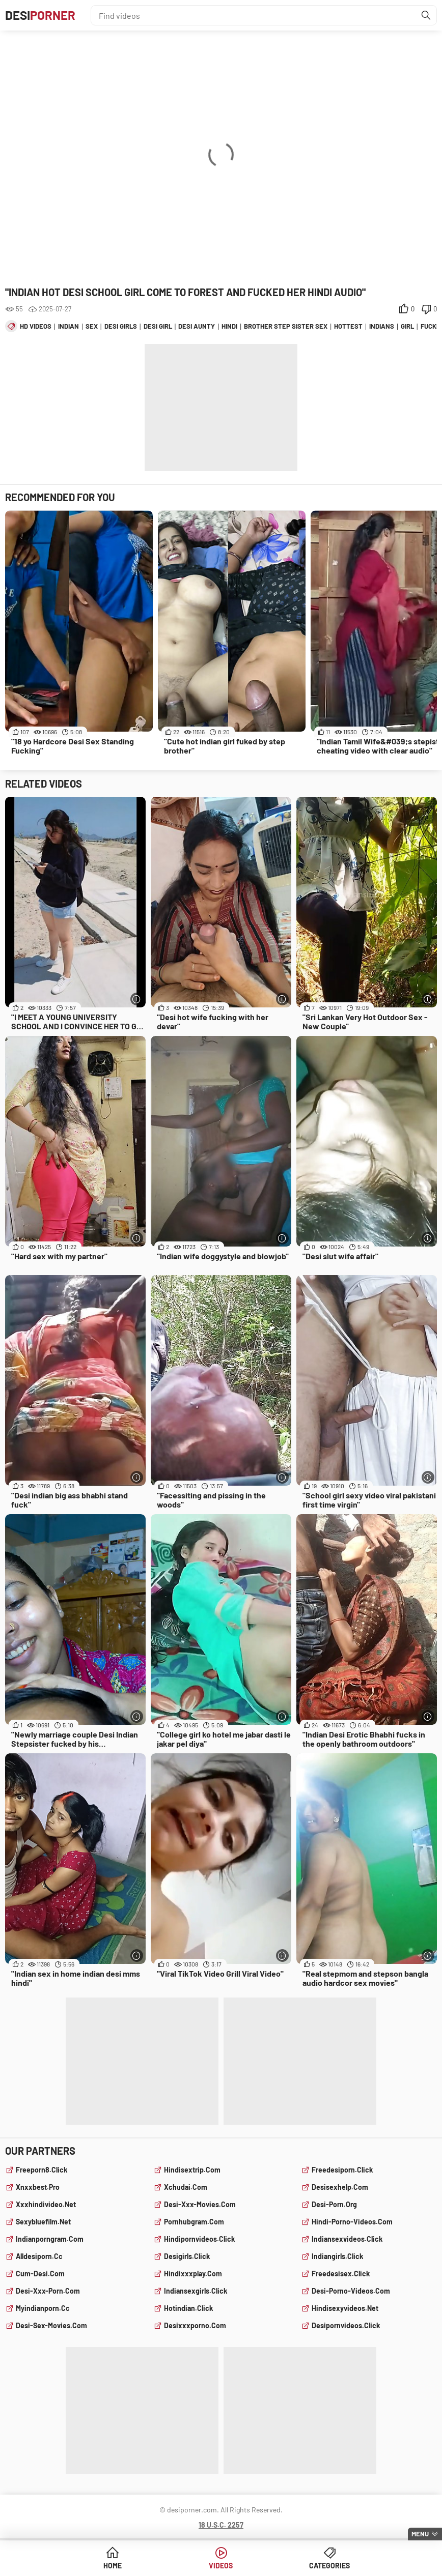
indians (381, 326)
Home (112, 2565)
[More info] (136, 999)
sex (92, 326)
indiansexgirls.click (195, 2290)
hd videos (35, 326)
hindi (229, 326)
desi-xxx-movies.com (200, 2204)
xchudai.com (185, 2187)
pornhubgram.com (194, 2221)
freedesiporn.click (342, 2169)
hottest (348, 326)
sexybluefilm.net (43, 2221)
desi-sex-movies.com (51, 2325)
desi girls (120, 326)
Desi (40, 15)
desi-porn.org (334, 2204)
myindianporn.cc (43, 2308)
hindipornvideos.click (199, 2239)
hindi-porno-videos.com (352, 2221)
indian (68, 326)
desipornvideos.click (346, 2325)
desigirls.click (187, 2256)
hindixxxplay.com (193, 2273)
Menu (420, 2534)
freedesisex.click (341, 2273)
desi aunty (196, 326)
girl (407, 326)
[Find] (426, 15)
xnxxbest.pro (38, 2187)
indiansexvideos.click (347, 2239)
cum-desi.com (40, 2273)
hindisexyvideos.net (345, 2308)
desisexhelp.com (340, 2187)
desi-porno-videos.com (351, 2290)
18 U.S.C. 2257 (221, 2525)
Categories (329, 2565)
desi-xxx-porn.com (48, 2290)
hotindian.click (188, 2308)
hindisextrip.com (192, 2169)
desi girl (158, 326)
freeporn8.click (41, 2169)
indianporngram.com (50, 2239)
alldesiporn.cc (39, 2256)
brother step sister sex (285, 326)
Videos (221, 2565)
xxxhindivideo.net (46, 2204)
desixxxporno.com (195, 2325)
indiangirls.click (337, 2256)
